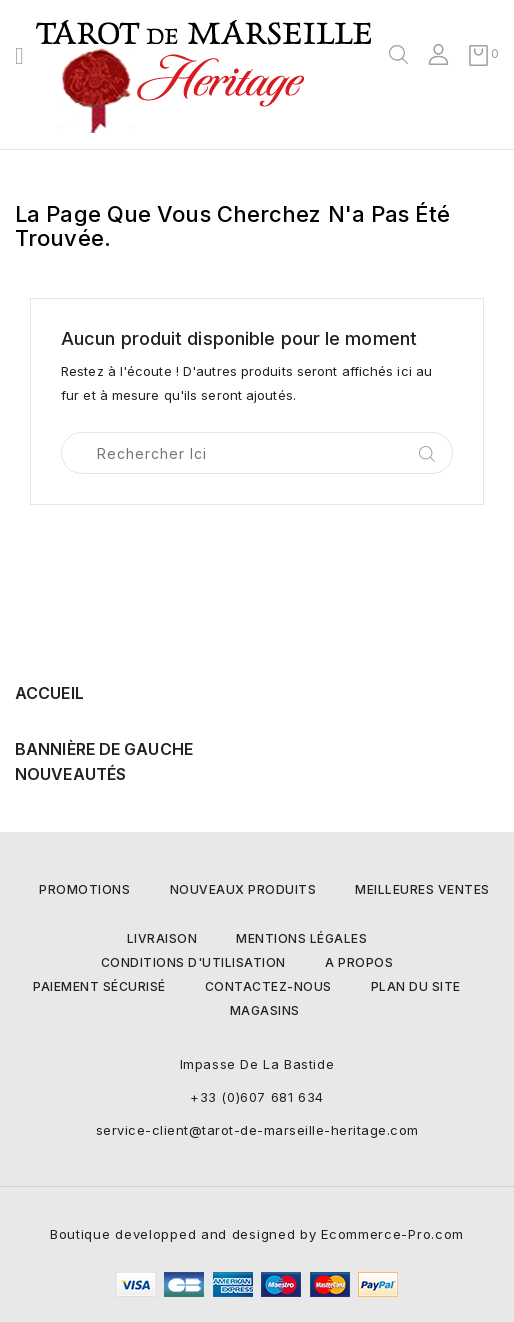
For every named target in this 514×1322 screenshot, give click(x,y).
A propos (359, 962)
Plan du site (416, 986)
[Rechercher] (257, 453)
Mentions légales (301, 938)
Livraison (162, 938)
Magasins (265, 1010)
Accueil (49, 693)
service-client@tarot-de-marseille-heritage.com (257, 1130)
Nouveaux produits (243, 889)
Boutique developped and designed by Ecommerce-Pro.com (257, 1234)
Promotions (84, 889)
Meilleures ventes (422, 889)
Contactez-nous (268, 986)
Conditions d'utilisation (193, 962)
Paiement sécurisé (99, 986)
